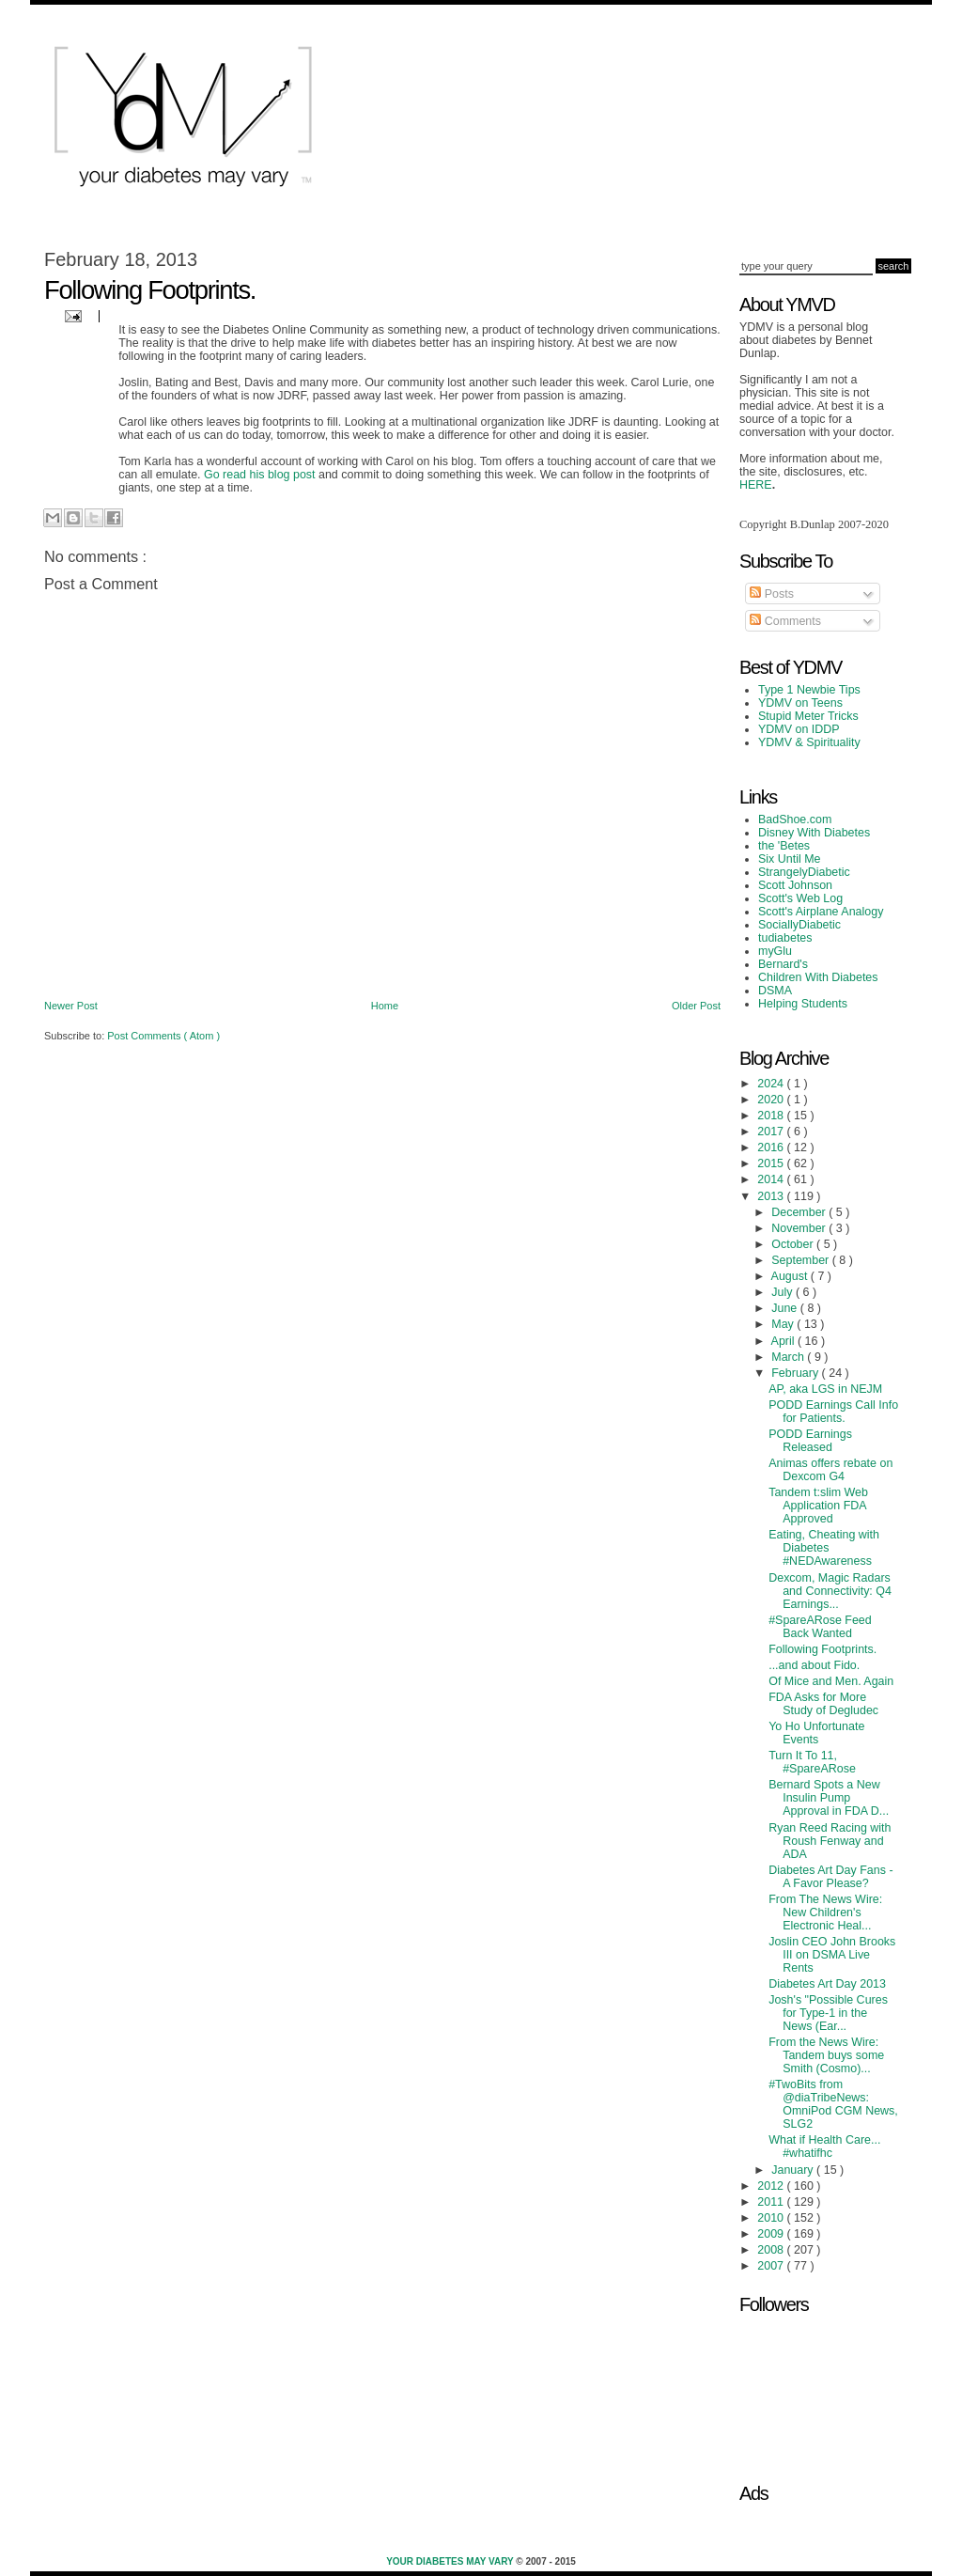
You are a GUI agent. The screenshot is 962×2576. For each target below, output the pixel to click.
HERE (755, 485)
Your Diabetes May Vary (451, 2561)
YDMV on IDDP (799, 729)
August (791, 1276)
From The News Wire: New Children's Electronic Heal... (825, 1912)
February (796, 1373)
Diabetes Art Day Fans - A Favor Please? (830, 1877)
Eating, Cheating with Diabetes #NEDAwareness (823, 1548)
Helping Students (802, 1003)
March (789, 1357)
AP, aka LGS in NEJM (825, 1389)
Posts (772, 594)
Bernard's (783, 964)
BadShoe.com (794, 819)
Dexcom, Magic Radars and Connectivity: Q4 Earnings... (830, 1591)
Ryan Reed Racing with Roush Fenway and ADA (829, 1841)
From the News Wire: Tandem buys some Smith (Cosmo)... (826, 2055)
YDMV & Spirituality (809, 742)
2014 (771, 1179)
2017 (771, 1131)
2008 (771, 2249)
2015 (771, 1163)
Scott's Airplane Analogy (820, 911)
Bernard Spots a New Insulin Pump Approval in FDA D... (828, 1798)
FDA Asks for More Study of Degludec (823, 1704)
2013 (771, 1196)
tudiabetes (785, 938)
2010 (771, 2218)
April (784, 1341)
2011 (771, 2202)
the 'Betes (784, 845)
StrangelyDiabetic (804, 872)
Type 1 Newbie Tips (809, 689)
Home (384, 1005)
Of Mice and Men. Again (830, 1681)
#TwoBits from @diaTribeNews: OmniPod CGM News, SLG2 (833, 2104)
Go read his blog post (260, 474)
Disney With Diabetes (814, 832)
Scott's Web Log (800, 898)
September (801, 1260)
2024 (771, 1083)
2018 (771, 1115)
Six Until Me (789, 859)
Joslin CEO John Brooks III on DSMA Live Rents (831, 1955)
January (793, 2170)
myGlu (775, 951)
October (793, 1244)
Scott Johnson (795, 885)
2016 (771, 1147)
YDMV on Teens (800, 703)
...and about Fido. (814, 1665)
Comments (785, 621)
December (800, 1212)
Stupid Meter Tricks (808, 716)
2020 (771, 1099)
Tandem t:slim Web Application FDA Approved (818, 1505)
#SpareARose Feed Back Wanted (820, 1627)
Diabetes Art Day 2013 (827, 1984)
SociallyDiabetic (799, 924)
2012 (771, 2186)
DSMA (775, 990)
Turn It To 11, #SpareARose (812, 1762)
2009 (771, 2233)
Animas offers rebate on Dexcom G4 (830, 1470)
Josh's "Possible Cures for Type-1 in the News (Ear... (828, 2013)
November (800, 1228)
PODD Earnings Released (810, 1441)
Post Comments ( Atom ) (163, 1035)
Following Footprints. (822, 1649)
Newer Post (71, 1005)
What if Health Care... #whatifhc (824, 2146)
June (785, 1308)
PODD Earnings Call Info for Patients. (833, 1411)
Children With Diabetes (818, 977)
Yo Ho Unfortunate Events (816, 1733)
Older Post (696, 1005)
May (784, 1324)
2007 (771, 2265)
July (783, 1292)
